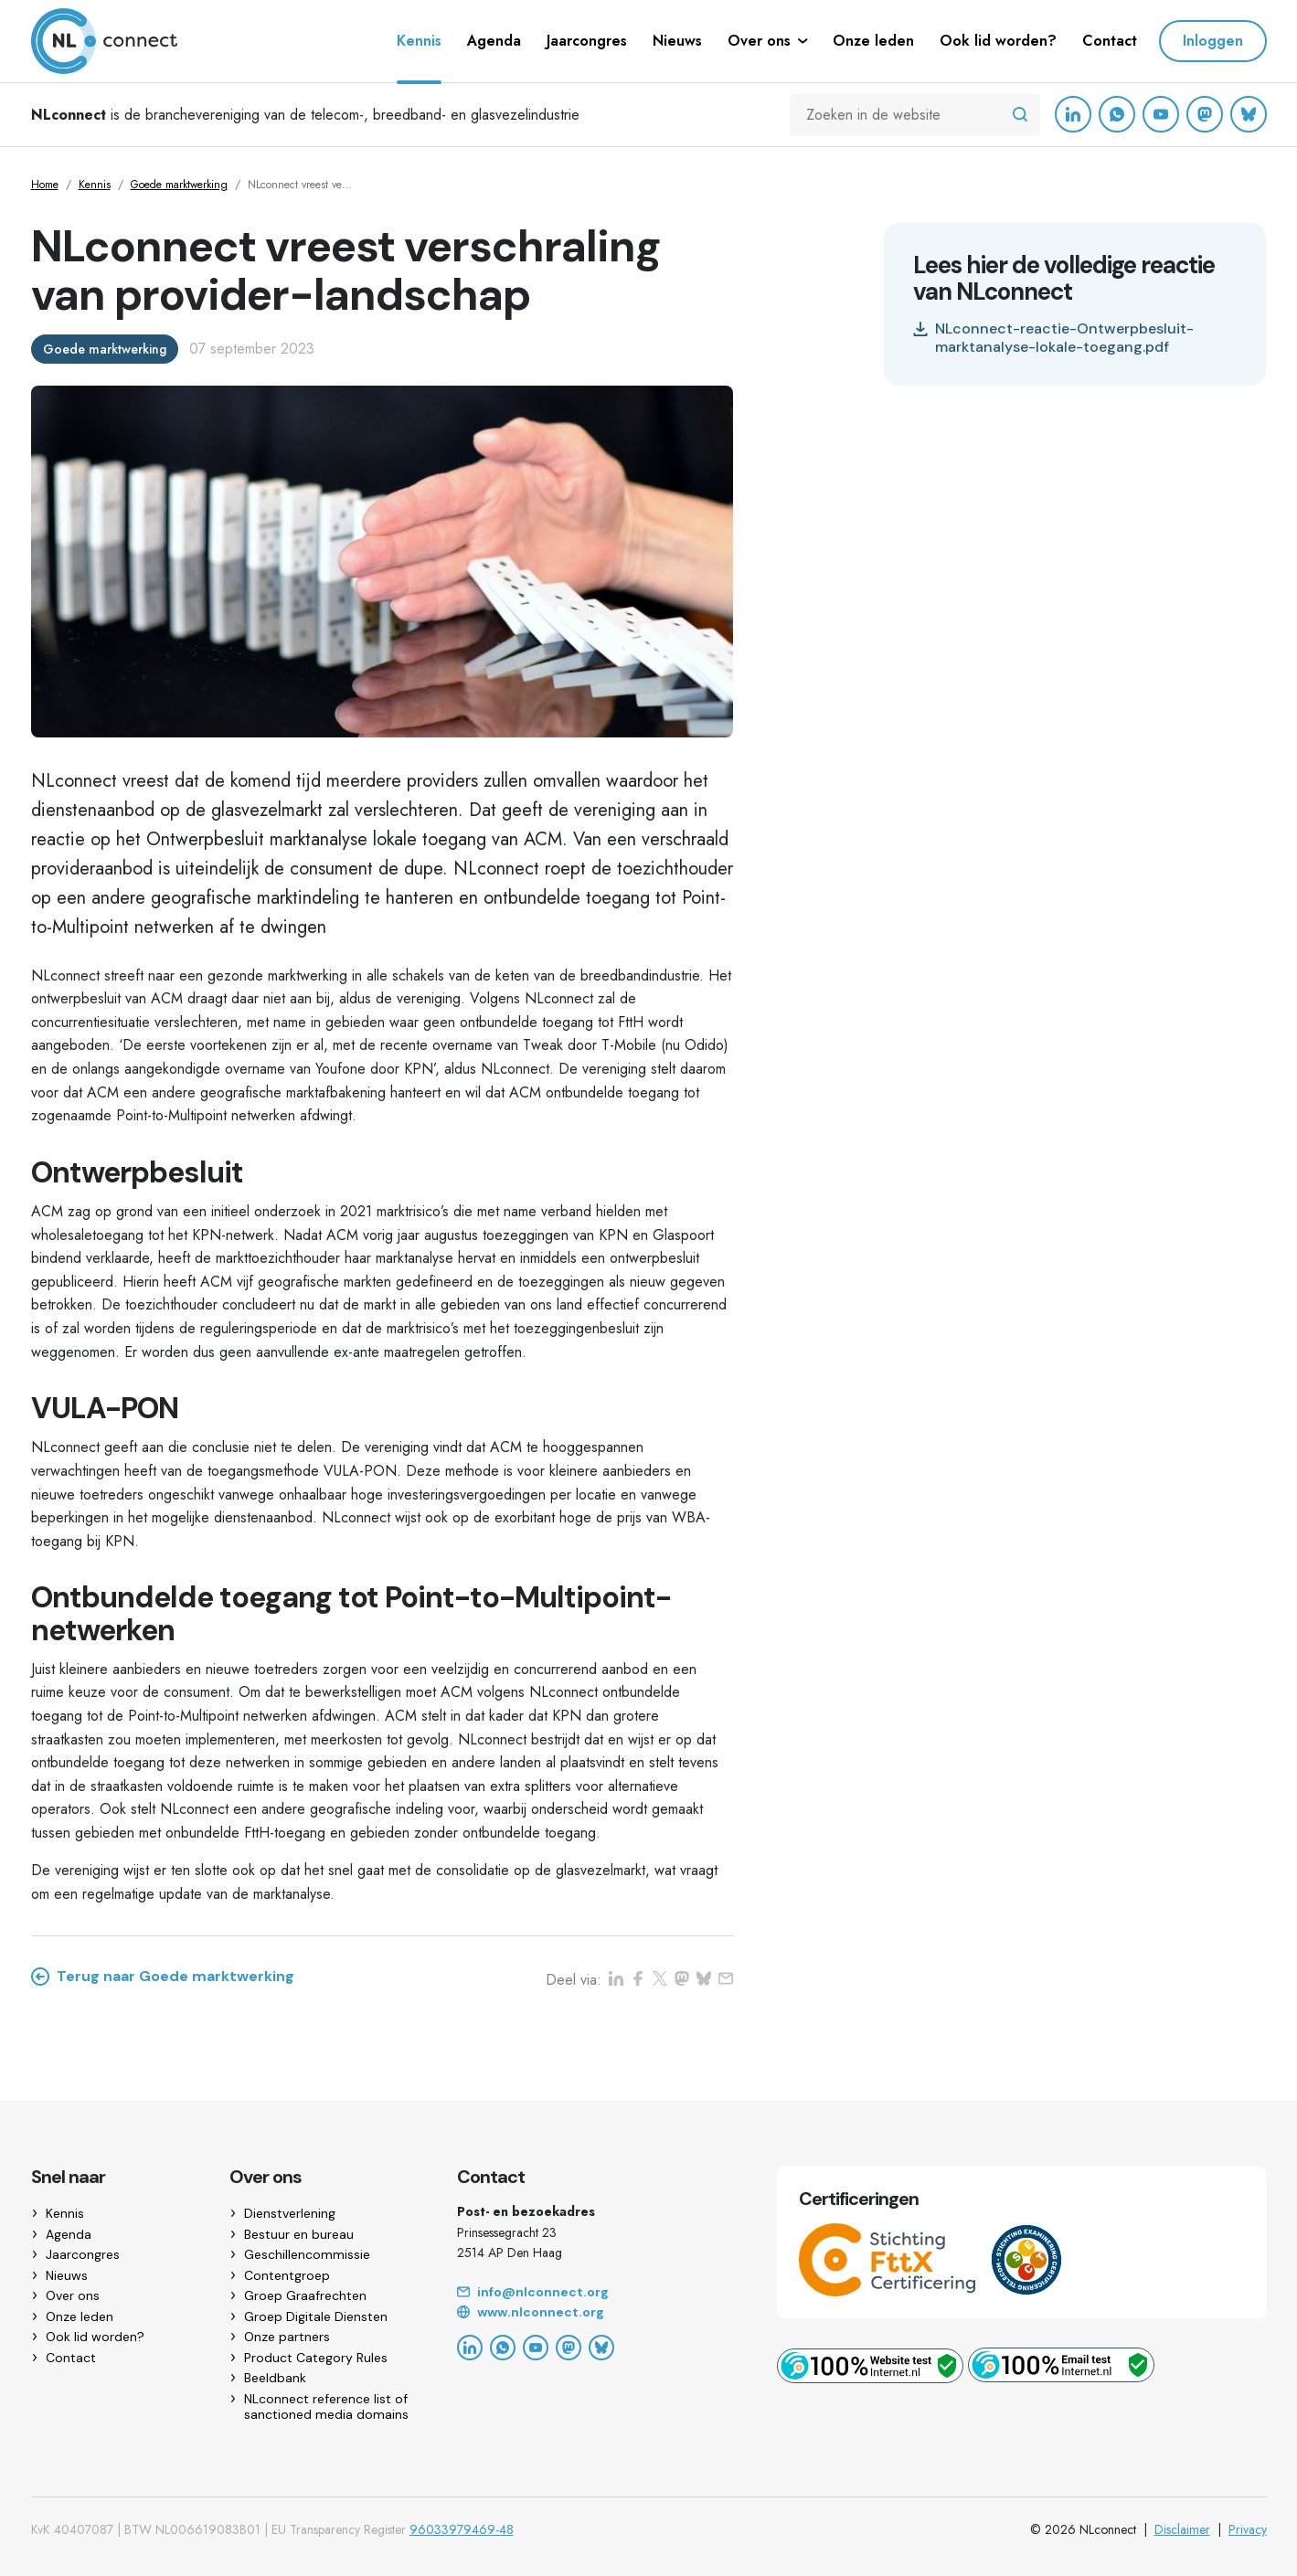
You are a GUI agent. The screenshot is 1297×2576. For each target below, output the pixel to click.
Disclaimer (1182, 2529)
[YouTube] (1161, 114)
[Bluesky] (1248, 114)
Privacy (1247, 2529)
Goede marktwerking (179, 184)
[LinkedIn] (1073, 114)
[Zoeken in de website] (1020, 115)
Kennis (95, 184)
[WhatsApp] (1117, 114)
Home (44, 184)
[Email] (595, 2292)
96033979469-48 (461, 2529)
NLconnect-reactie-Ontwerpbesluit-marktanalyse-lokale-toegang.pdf (1053, 338)
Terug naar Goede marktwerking (162, 1976)
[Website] (595, 2313)
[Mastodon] (1204, 114)
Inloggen (1213, 40)
